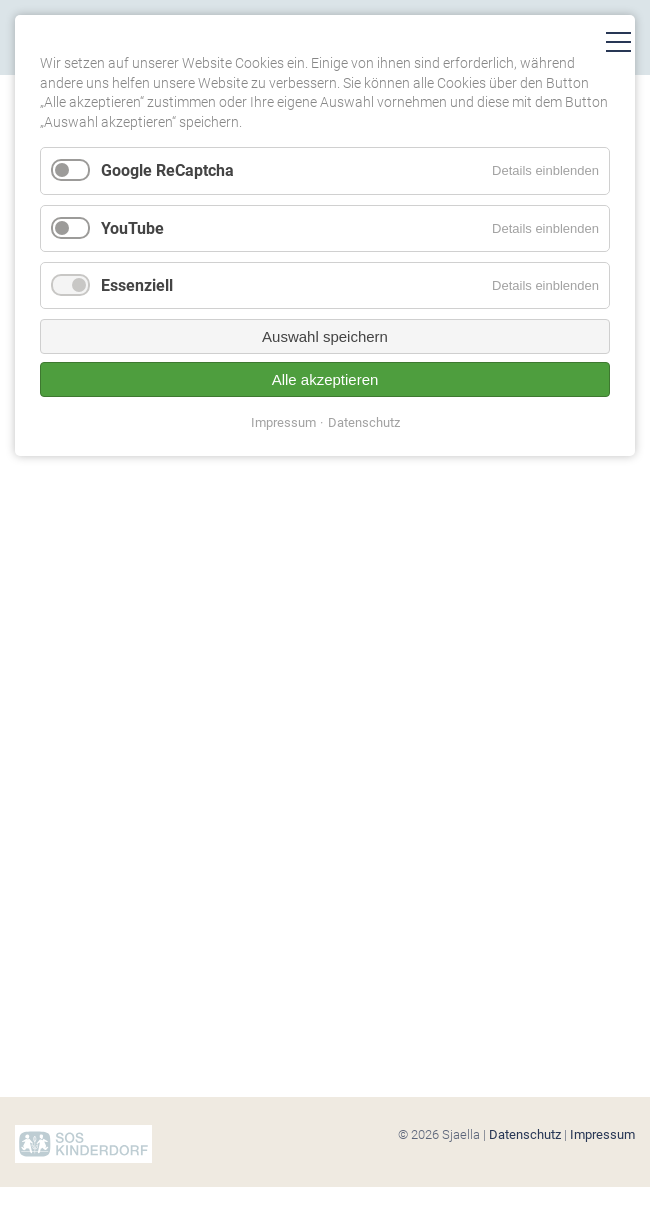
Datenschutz (525, 1134)
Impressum (602, 1134)
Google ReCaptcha (167, 170)
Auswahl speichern (325, 336)
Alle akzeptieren (325, 379)
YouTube (132, 228)
